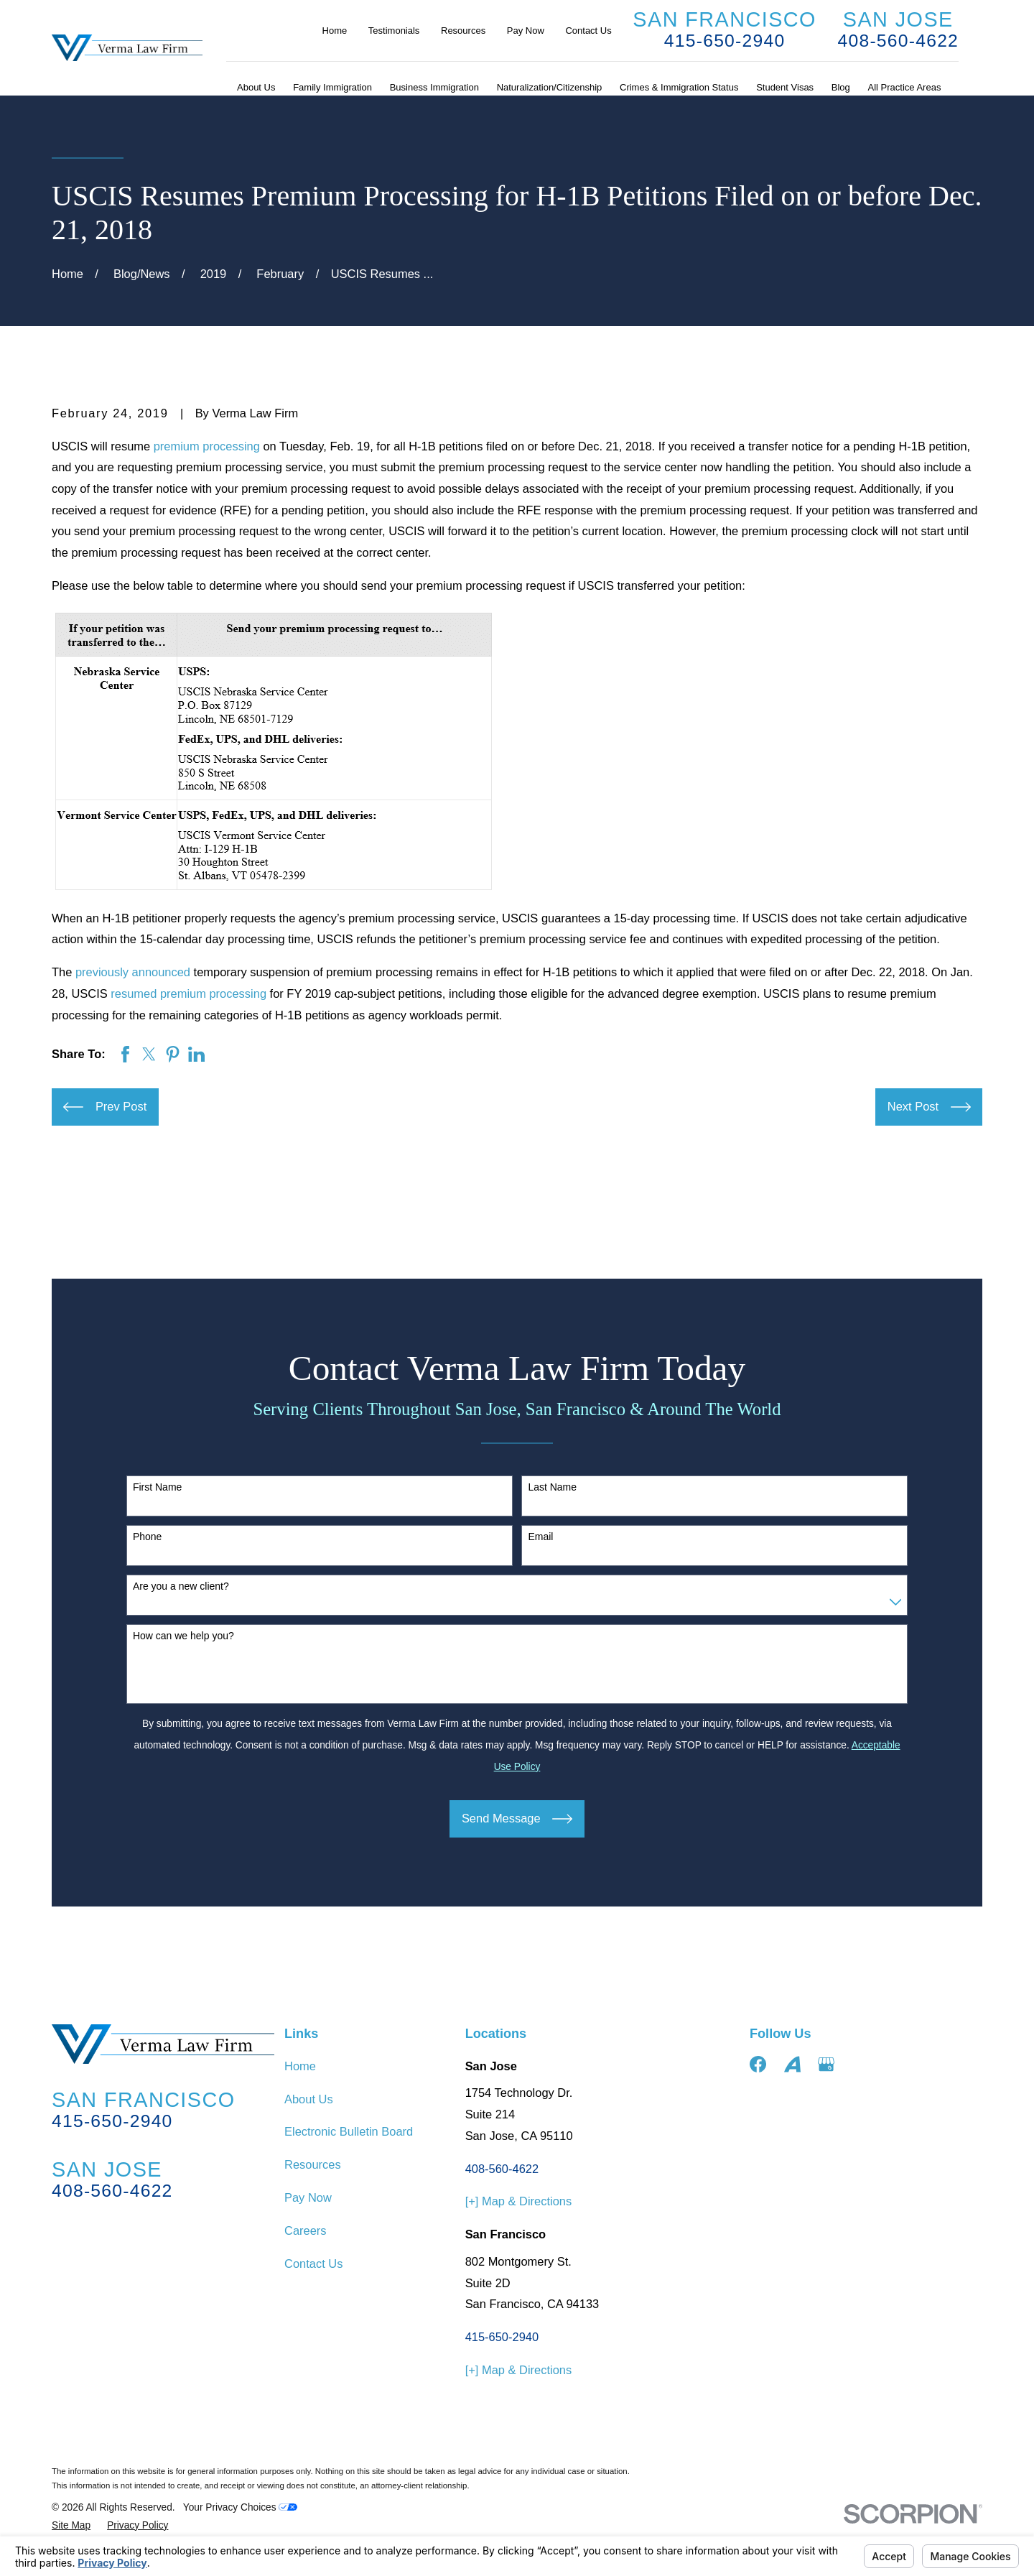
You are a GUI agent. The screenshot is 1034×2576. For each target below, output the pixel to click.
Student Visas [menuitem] (785, 87)
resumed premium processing (188, 993)
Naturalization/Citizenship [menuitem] (549, 87)
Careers (305, 2230)
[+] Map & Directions (518, 2201)
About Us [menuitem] (256, 87)
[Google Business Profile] (826, 2064)
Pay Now (525, 30)
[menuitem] (71, 2526)
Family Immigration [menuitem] (332, 87)
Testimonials (394, 30)
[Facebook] (758, 2064)
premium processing (207, 446)
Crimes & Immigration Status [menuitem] (679, 87)
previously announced (132, 971)
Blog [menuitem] (841, 87)
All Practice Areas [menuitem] (904, 87)
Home (335, 30)
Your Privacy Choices (240, 2507)
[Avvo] (792, 2064)
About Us (308, 2099)
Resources (463, 30)
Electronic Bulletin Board (348, 2131)
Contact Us (588, 30)
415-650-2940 (725, 40)
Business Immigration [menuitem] (434, 87)
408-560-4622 (898, 40)
